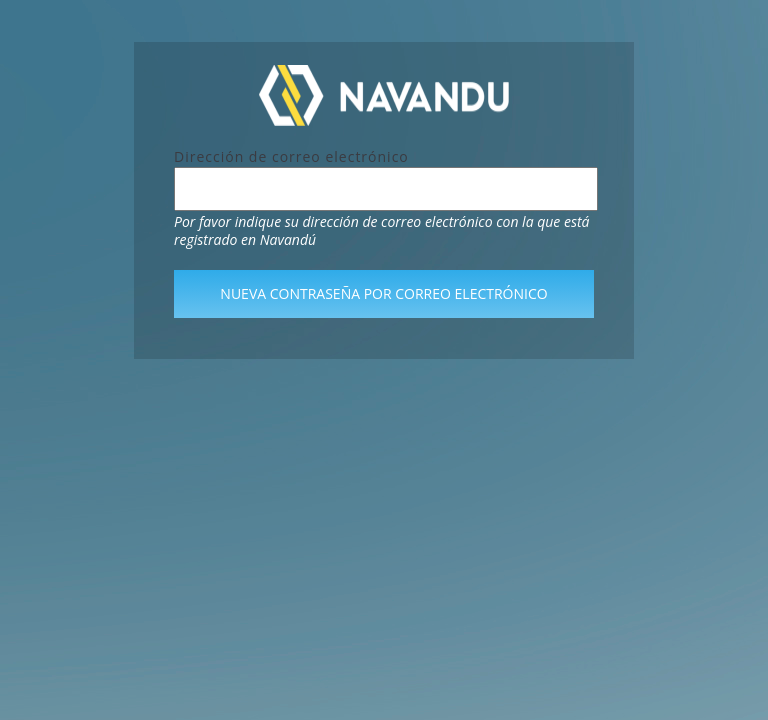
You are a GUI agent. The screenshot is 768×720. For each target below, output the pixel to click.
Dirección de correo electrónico (291, 156)
